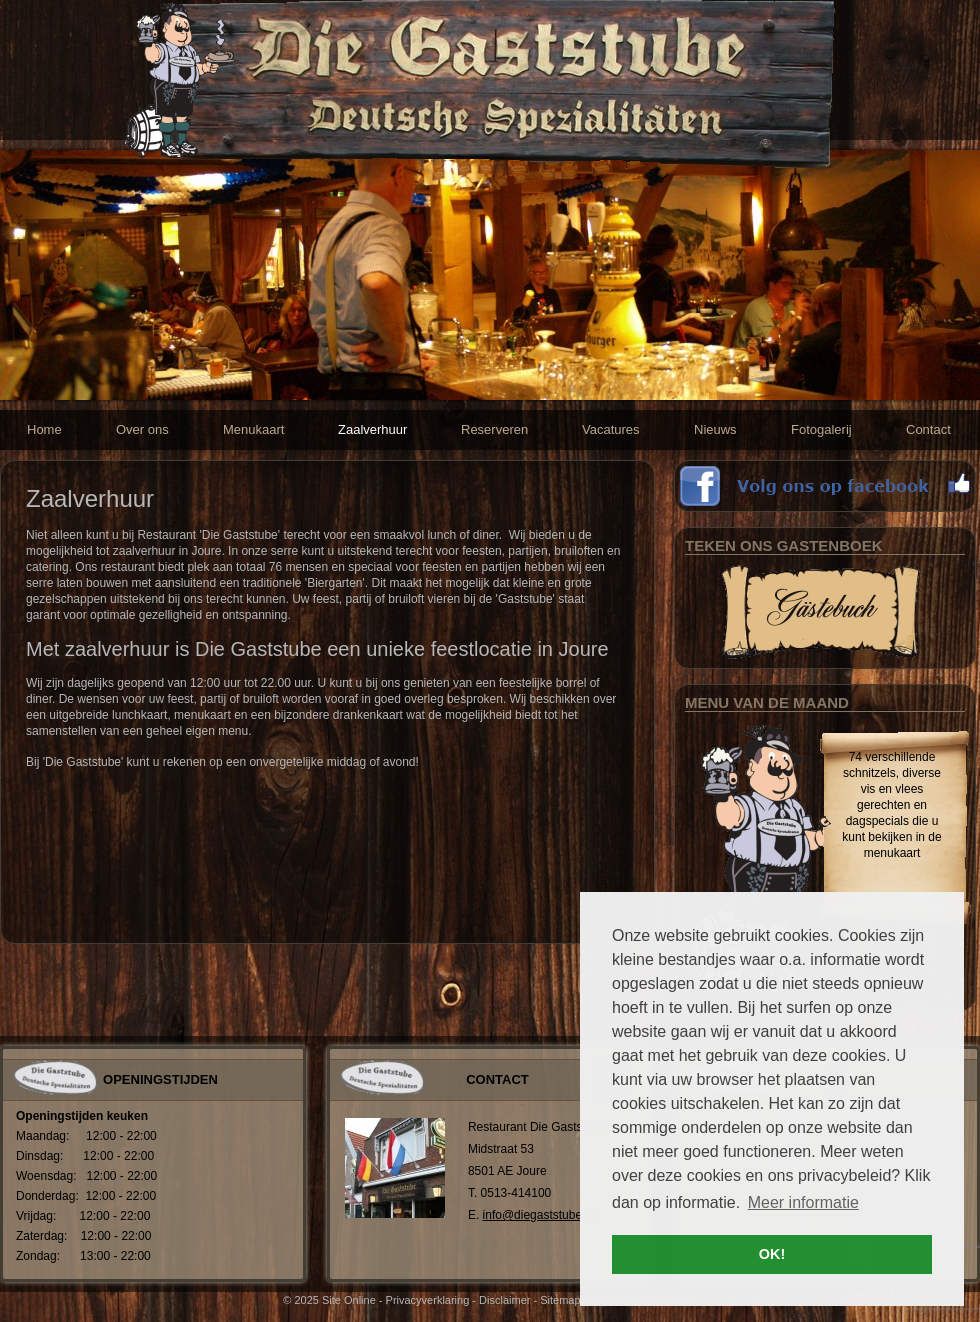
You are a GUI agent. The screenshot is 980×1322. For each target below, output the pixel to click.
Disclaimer (504, 1300)
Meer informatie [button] (803, 1202)
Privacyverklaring (428, 1300)
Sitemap (560, 1300)
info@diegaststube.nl (539, 1215)
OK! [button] (772, 1254)
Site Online (349, 1300)
